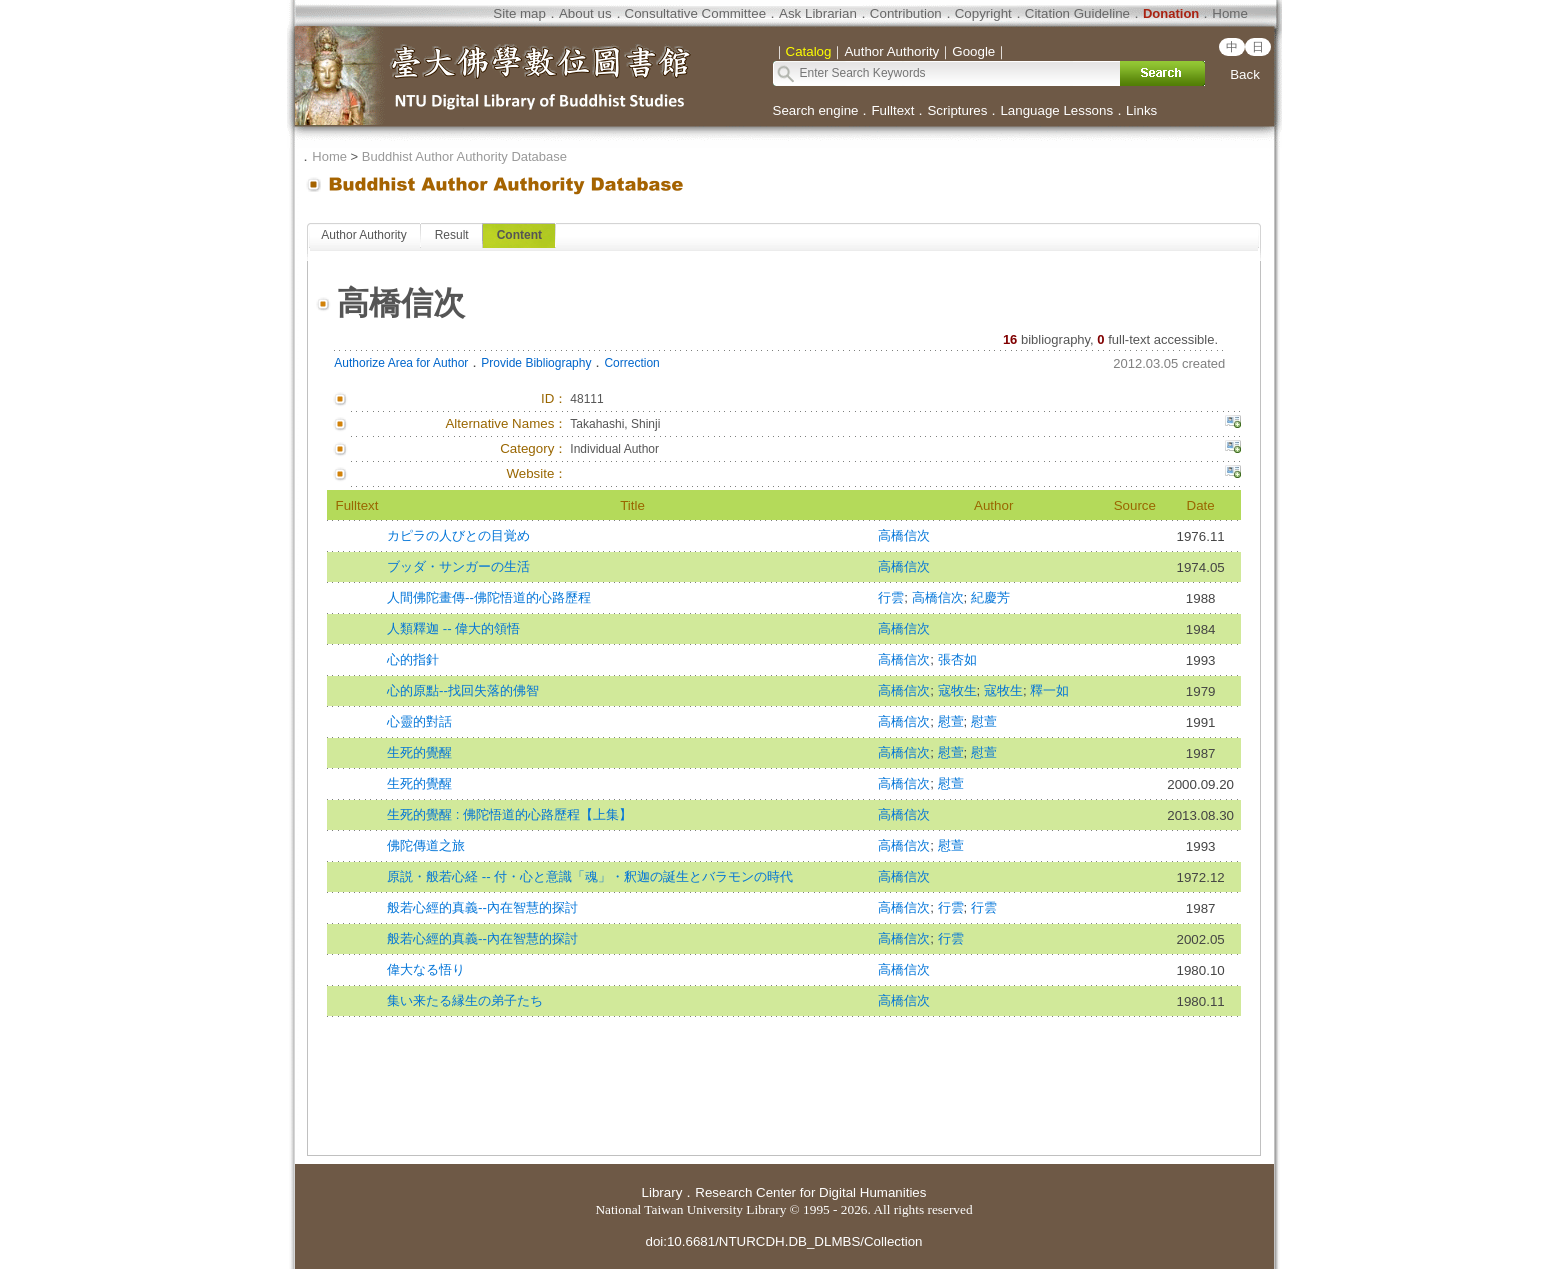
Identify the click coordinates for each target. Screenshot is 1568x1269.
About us (585, 13)
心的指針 (413, 659)
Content (519, 235)
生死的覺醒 (419, 752)
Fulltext (892, 110)
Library (662, 1192)
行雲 (891, 597)
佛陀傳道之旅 (426, 845)
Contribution (906, 13)
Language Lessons (1056, 110)
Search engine (816, 110)
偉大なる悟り (426, 969)
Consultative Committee (695, 13)
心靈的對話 (419, 721)
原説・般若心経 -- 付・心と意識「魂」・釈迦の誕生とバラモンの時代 (590, 876)
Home (1230, 13)
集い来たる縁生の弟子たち (465, 1000)
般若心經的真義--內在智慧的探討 (482, 907)
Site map (519, 13)
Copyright (983, 13)
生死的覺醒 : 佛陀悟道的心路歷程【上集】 (509, 814)
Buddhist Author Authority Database (464, 156)
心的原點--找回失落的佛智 (463, 690)
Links (1141, 110)
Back (1245, 74)
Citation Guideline (1077, 13)
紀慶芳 (990, 597)
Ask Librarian (818, 13)
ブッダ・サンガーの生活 (458, 566)
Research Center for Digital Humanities (810, 1192)
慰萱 (951, 721)
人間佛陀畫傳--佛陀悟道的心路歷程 (489, 597)
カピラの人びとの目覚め (458, 535)
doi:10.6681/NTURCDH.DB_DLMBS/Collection (783, 1241)
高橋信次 (904, 535)
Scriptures (957, 110)
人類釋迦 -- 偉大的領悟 (453, 628)
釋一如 (1049, 690)
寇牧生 (957, 690)
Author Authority (363, 235)
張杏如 (957, 659)
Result (452, 235)
